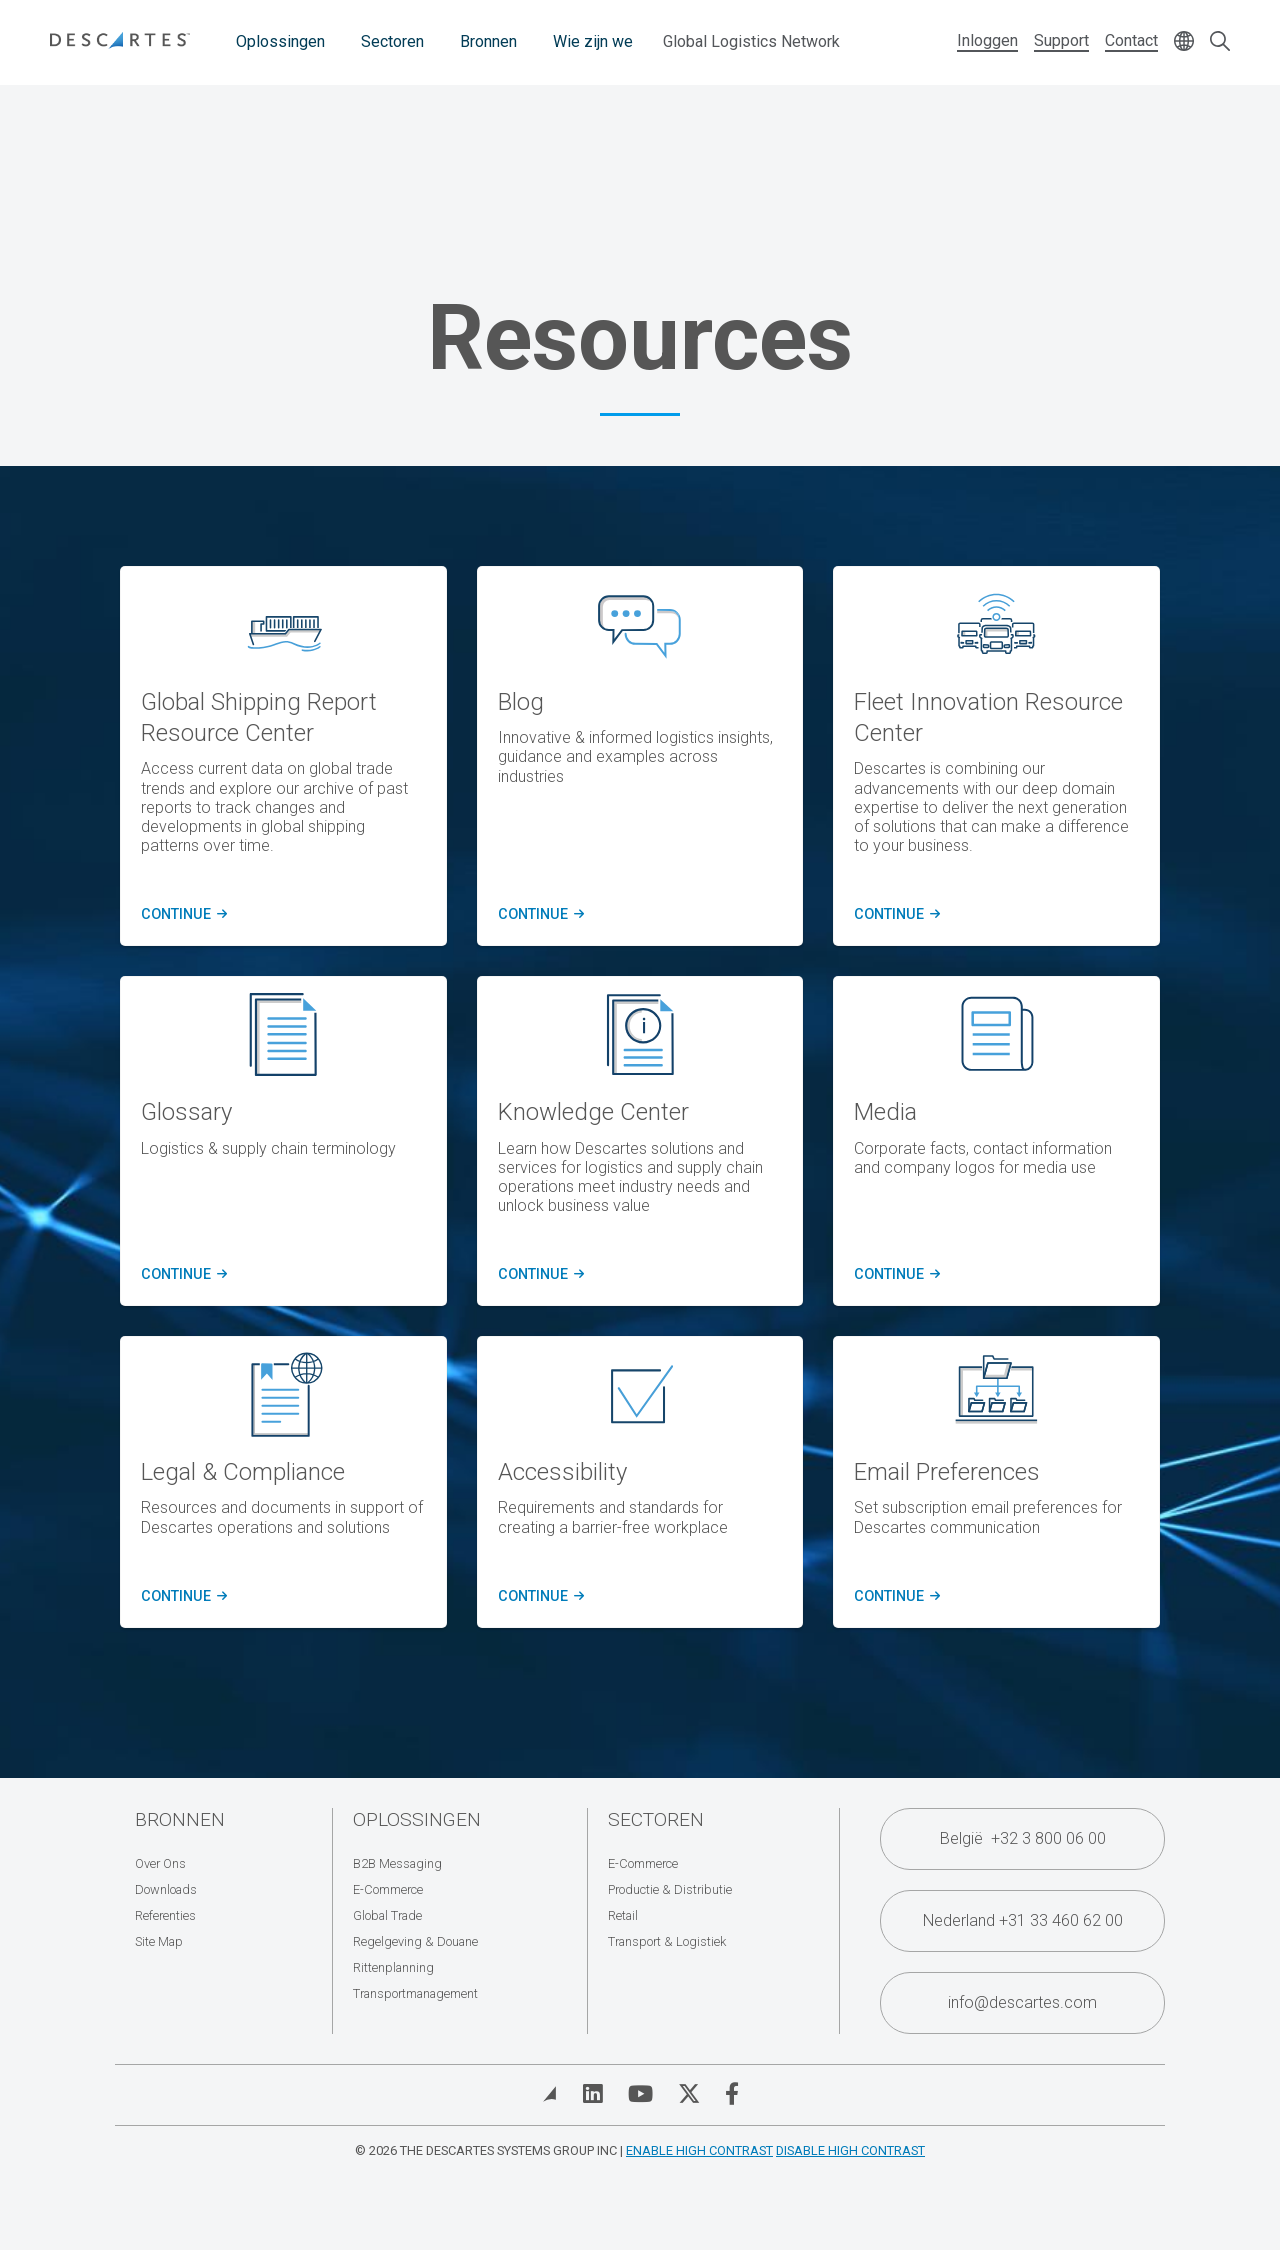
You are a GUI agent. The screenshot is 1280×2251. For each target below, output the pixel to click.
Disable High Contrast (850, 2150)
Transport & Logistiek (667, 1941)
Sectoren (392, 41)
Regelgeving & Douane (415, 1941)
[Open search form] (1220, 42)
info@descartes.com (1022, 2002)
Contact (1131, 40)
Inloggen (987, 40)
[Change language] (1184, 42)
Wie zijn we (593, 41)
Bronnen (488, 41)
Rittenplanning (393, 1967)
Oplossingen (280, 41)
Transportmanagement (415, 1993)
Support (1061, 40)
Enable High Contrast (699, 2150)
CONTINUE (181, 915)
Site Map (159, 1941)
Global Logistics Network (751, 41)
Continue (181, 1275)
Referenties (165, 1915)
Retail (623, 1915)
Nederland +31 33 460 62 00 (1023, 1920)
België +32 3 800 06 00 (1023, 1838)
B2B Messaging (397, 1863)
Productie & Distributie (670, 1889)
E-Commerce (388, 1889)
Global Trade (387, 1915)
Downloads (166, 1889)
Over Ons (160, 1863)
